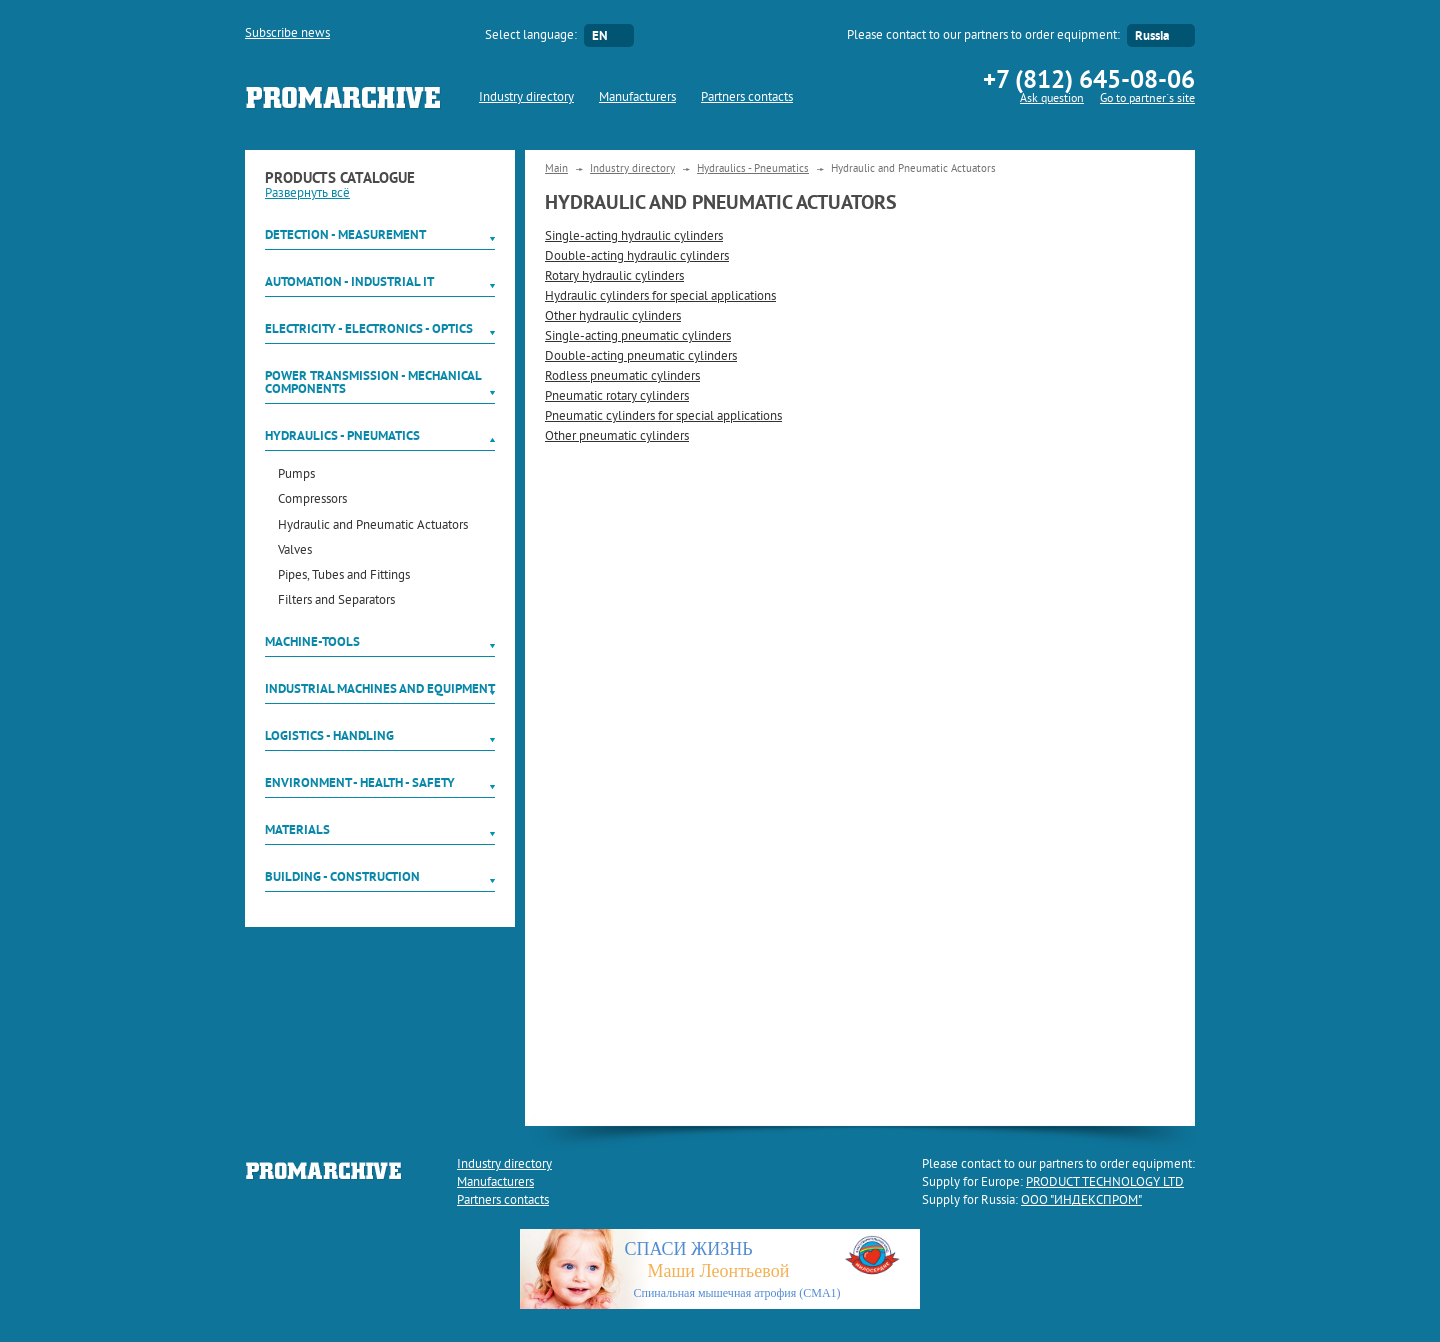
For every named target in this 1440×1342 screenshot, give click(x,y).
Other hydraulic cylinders (613, 317)
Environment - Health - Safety (360, 782)
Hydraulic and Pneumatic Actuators (373, 526)
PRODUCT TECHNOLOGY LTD (1105, 1183)
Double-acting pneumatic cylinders (641, 357)
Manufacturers (637, 98)
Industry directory (526, 98)
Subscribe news (287, 34)
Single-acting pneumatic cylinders (638, 337)
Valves (295, 551)
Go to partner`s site (1147, 99)
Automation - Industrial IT (349, 281)
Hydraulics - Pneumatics (342, 435)
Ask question (1052, 99)
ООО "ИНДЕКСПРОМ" (1081, 1201)
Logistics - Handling (329, 735)
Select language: (531, 36)
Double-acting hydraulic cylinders (637, 257)
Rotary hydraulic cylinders (614, 277)
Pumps (296, 475)
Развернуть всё (307, 194)
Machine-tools (312, 641)
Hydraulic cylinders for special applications (660, 297)
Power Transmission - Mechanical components (373, 382)
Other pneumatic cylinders (617, 437)
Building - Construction (342, 876)
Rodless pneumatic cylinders (622, 377)
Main (556, 169)
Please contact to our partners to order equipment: (983, 36)
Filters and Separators (336, 601)
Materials (297, 829)
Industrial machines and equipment (380, 688)
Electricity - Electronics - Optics (369, 328)
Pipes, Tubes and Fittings (344, 576)
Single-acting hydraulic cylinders (634, 237)
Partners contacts (747, 98)
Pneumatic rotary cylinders (617, 397)
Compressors (312, 500)
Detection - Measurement (345, 234)
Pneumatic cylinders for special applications (663, 417)
